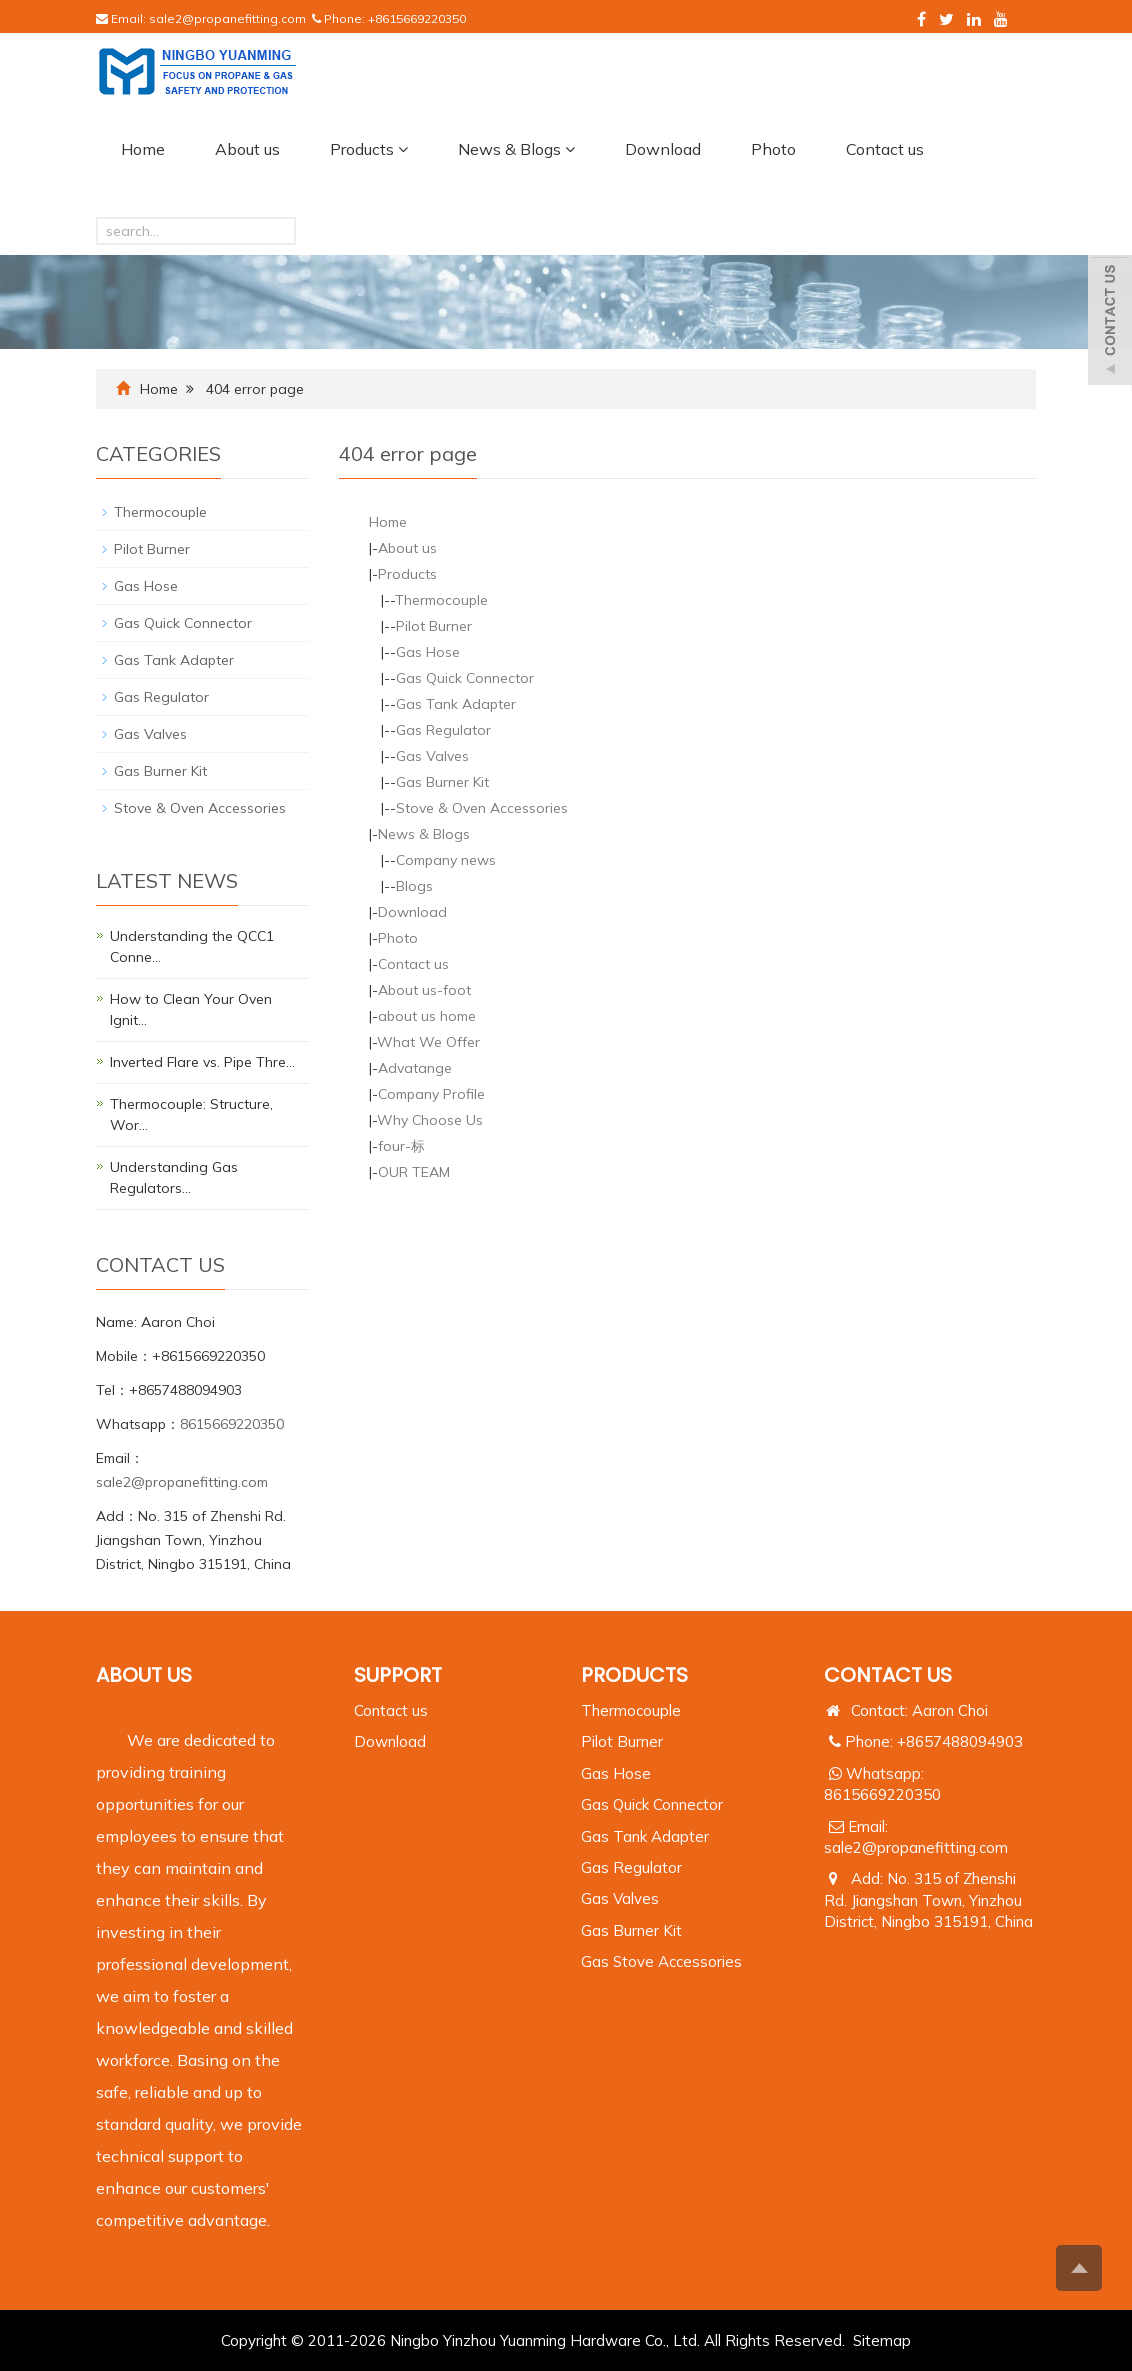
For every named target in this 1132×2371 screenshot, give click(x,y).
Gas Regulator (443, 730)
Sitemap (882, 2340)
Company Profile (431, 1094)
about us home (427, 1016)
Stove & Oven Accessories (482, 808)
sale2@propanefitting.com (227, 18)
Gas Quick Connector (465, 678)
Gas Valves (432, 756)
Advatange (415, 1068)
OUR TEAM (414, 1172)
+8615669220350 (417, 18)
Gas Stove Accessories (661, 1961)
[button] (403, 149)
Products (369, 149)
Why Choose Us (430, 1120)
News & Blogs (516, 149)
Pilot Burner (434, 626)
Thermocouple (441, 600)
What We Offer (428, 1042)
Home (143, 149)
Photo (773, 149)
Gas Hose (428, 652)
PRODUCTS (634, 1675)
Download (663, 149)
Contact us (885, 149)
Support (398, 1675)
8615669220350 (232, 1424)
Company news (446, 860)
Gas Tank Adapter (456, 704)
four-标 (401, 1146)
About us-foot (424, 990)
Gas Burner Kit (442, 782)
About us (247, 149)
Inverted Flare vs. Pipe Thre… (202, 1062)
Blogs (414, 886)
